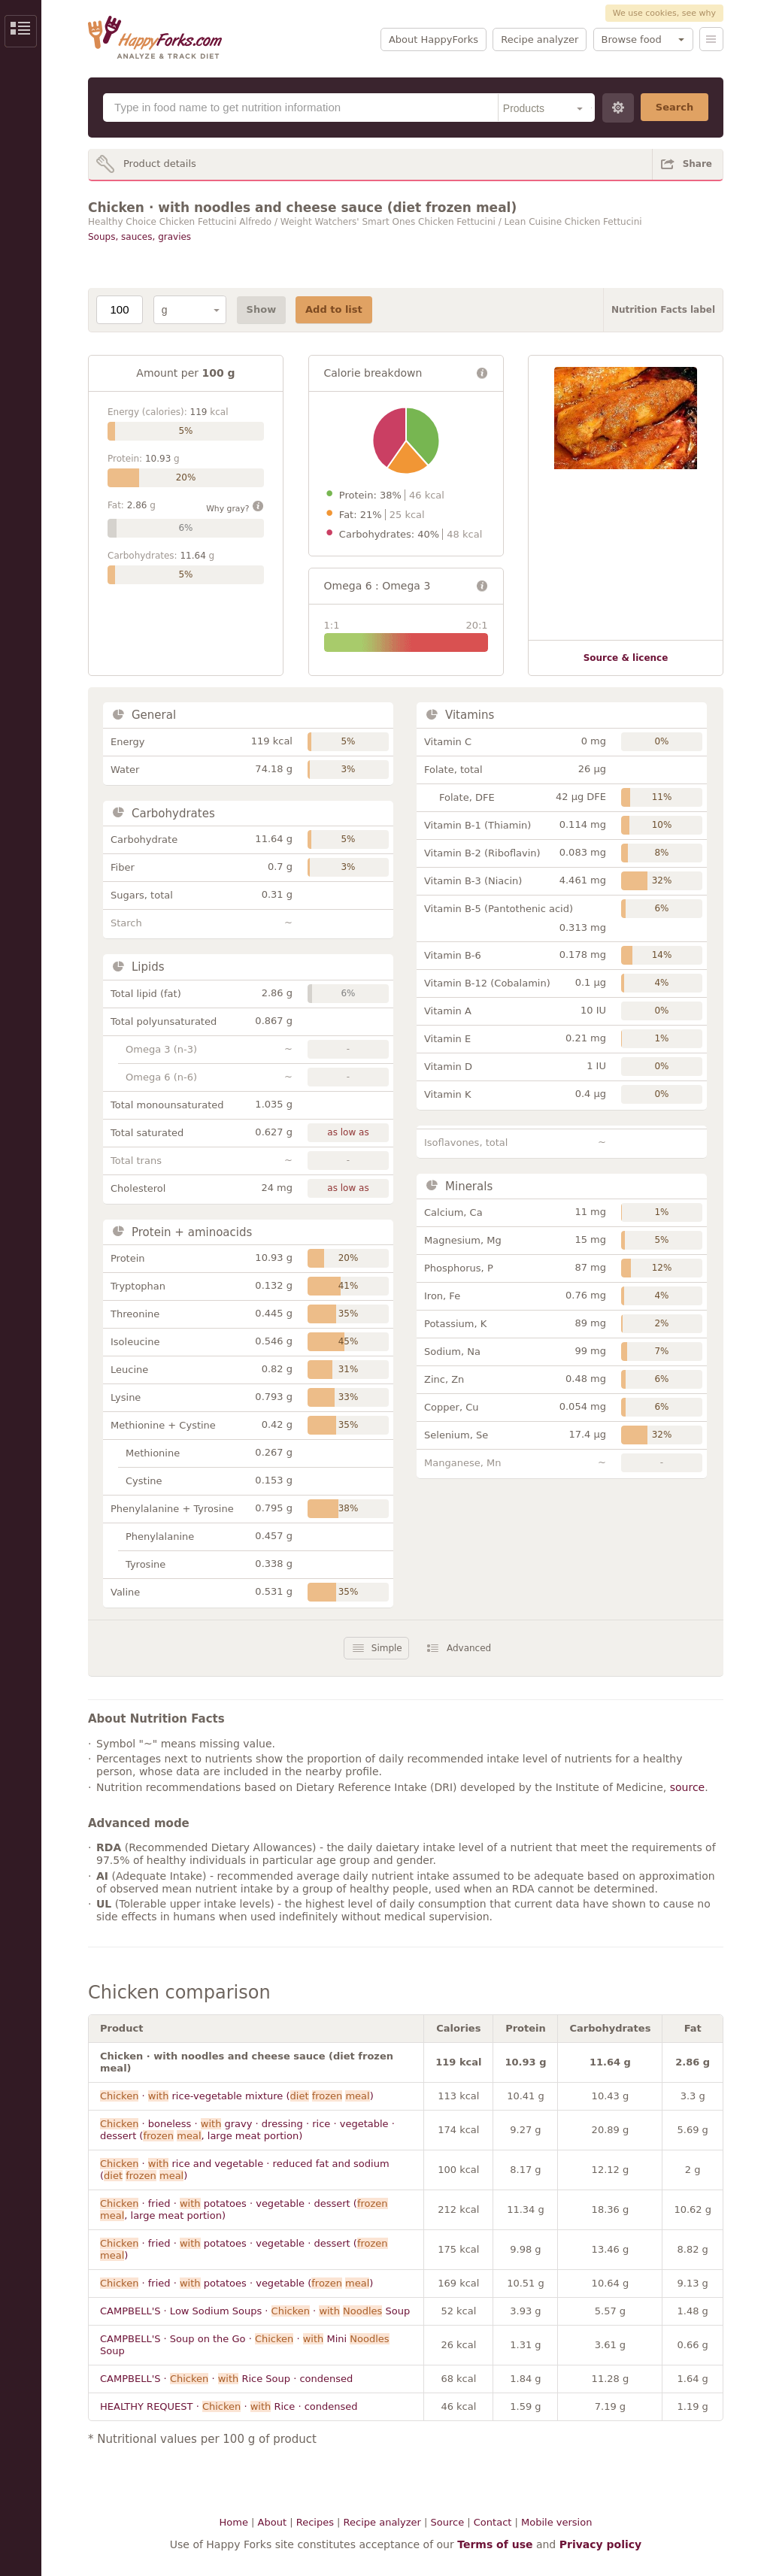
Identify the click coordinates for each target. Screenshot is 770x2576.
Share (697, 164)
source (687, 1787)
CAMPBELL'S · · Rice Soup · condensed (226, 2378)
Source (447, 2522)
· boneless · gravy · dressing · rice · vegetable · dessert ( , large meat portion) (247, 2129)
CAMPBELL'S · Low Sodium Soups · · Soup (255, 2311)
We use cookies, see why (664, 13)
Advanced (469, 1648)
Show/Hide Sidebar (21, 31)
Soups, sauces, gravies (139, 237)
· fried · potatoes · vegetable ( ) (236, 2283)
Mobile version (556, 2522)
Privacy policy (600, 2544)
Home (234, 2522)
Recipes (315, 2522)
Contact (493, 2522)
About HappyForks (433, 39)
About (272, 2522)
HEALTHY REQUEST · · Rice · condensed (229, 2406)
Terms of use (494, 2544)
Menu (711, 39)
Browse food (632, 39)
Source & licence (626, 658)
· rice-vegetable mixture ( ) (237, 2096)
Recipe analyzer (539, 39)
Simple (386, 1648)
